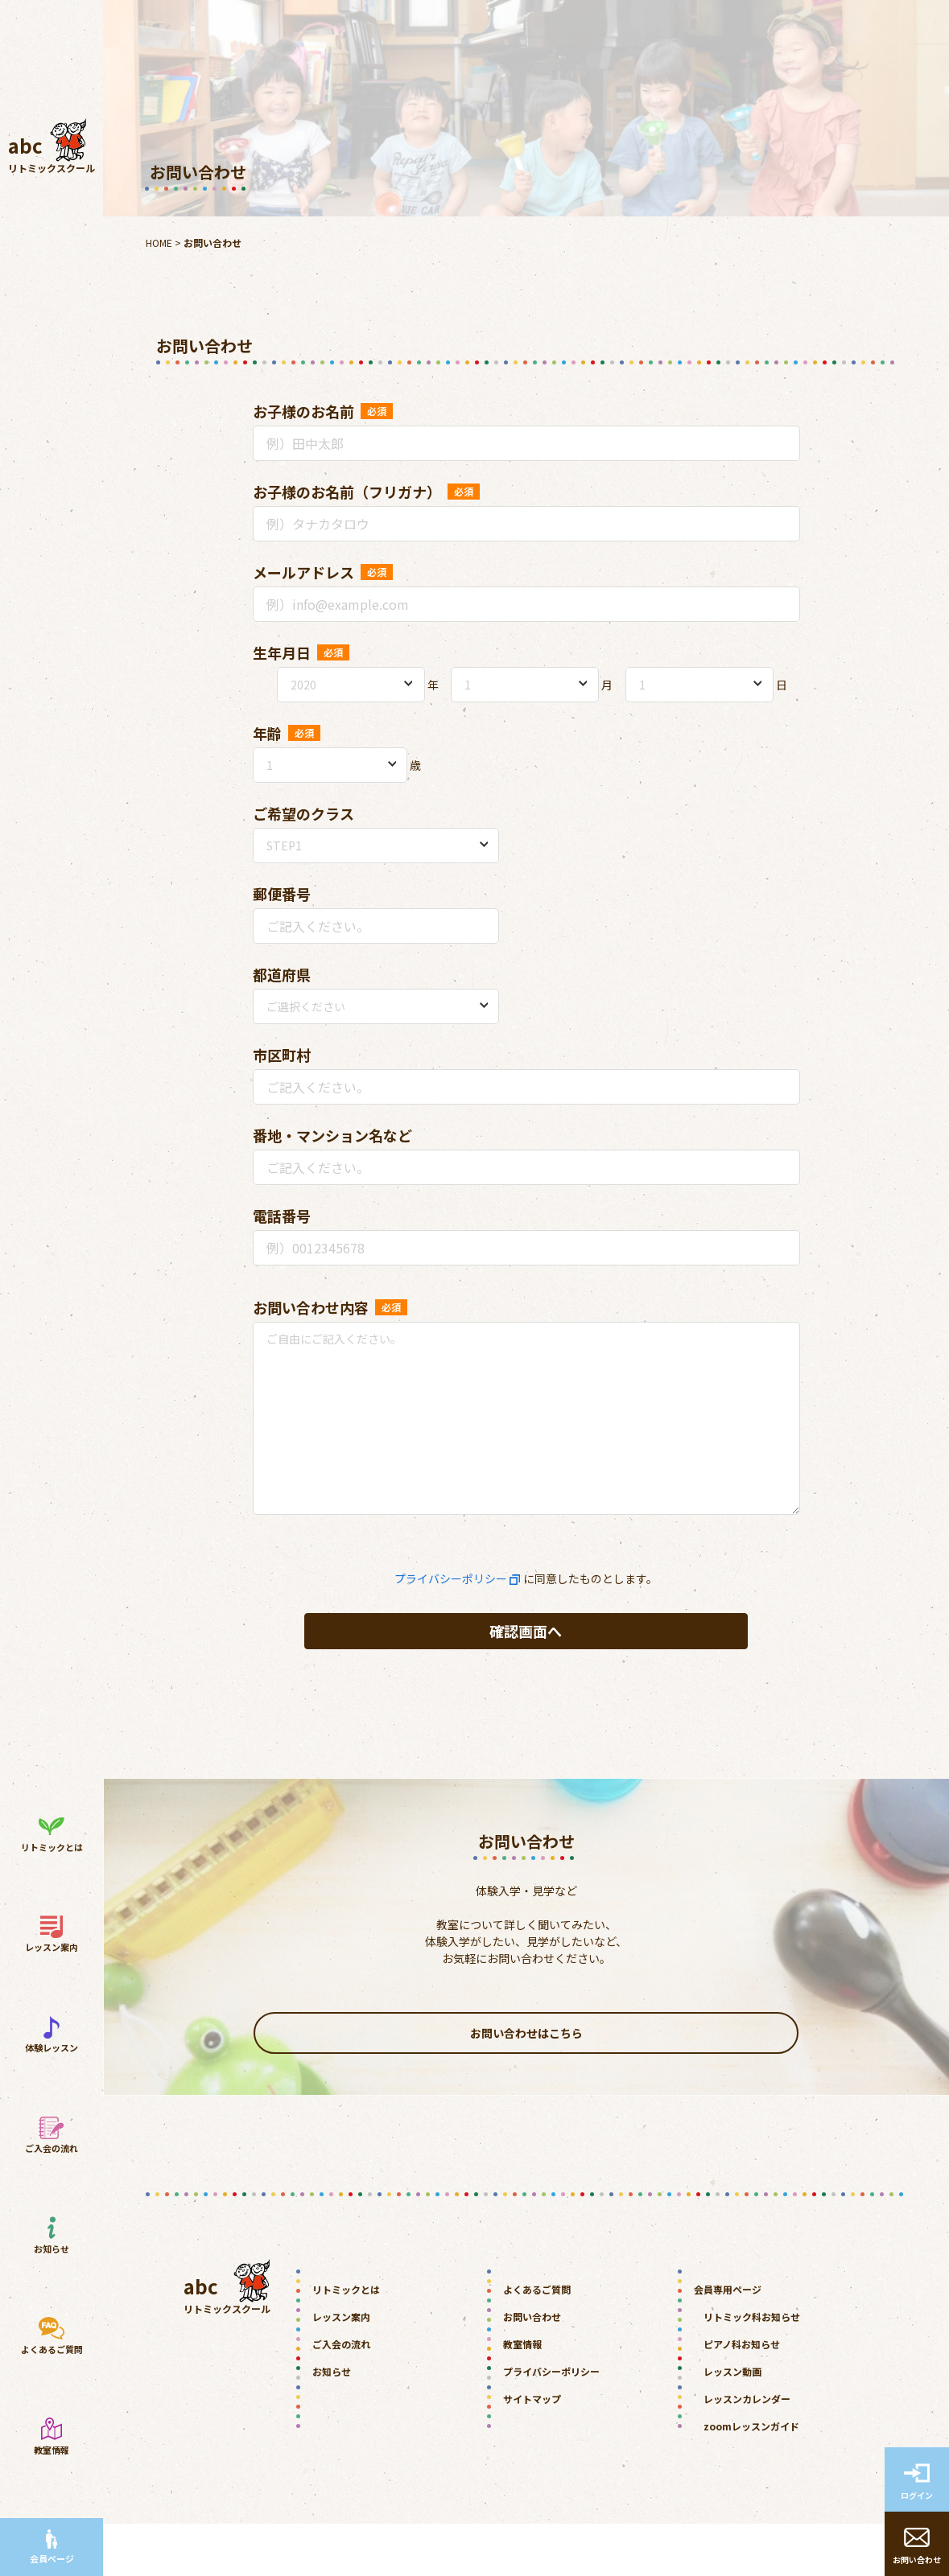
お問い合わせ (532, 2369)
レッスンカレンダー (746, 2451)
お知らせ (331, 2423)
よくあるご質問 (537, 2341)
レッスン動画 (732, 2423)
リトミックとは (346, 2341)
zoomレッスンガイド (751, 2478)
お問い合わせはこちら (525, 2080)
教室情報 (522, 2396)
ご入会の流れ (341, 2396)
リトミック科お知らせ (751, 2369)
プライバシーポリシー (450, 1578)
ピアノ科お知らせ (741, 2396)
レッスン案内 (341, 2369)
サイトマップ (532, 2451)
